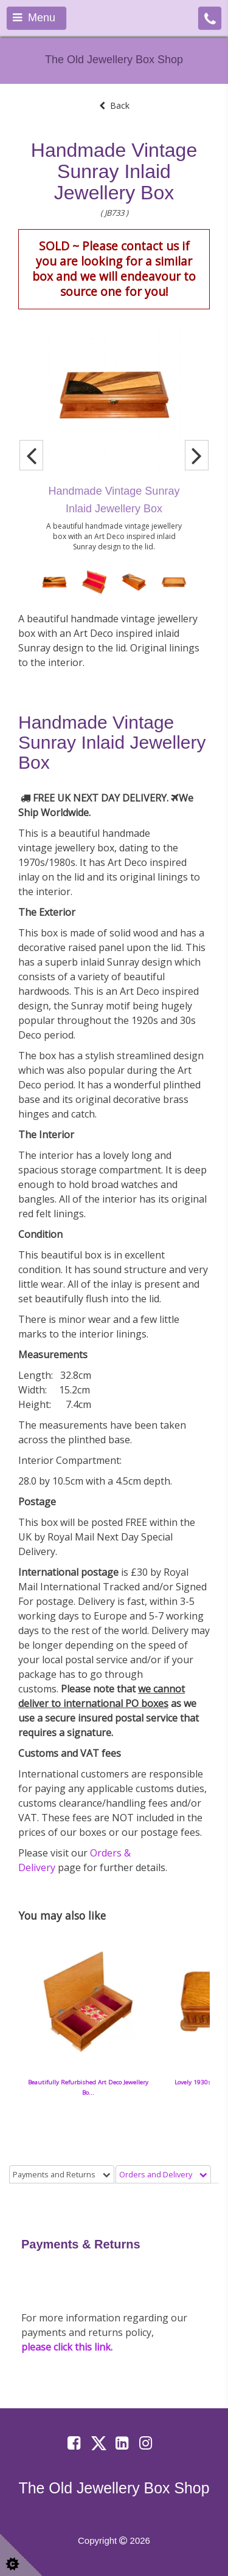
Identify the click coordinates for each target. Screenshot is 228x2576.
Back (114, 105)
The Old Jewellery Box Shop (114, 59)
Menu (34, 18)
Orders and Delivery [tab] (163, 2174)
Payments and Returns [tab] (62, 2174)
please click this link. (66, 2347)
